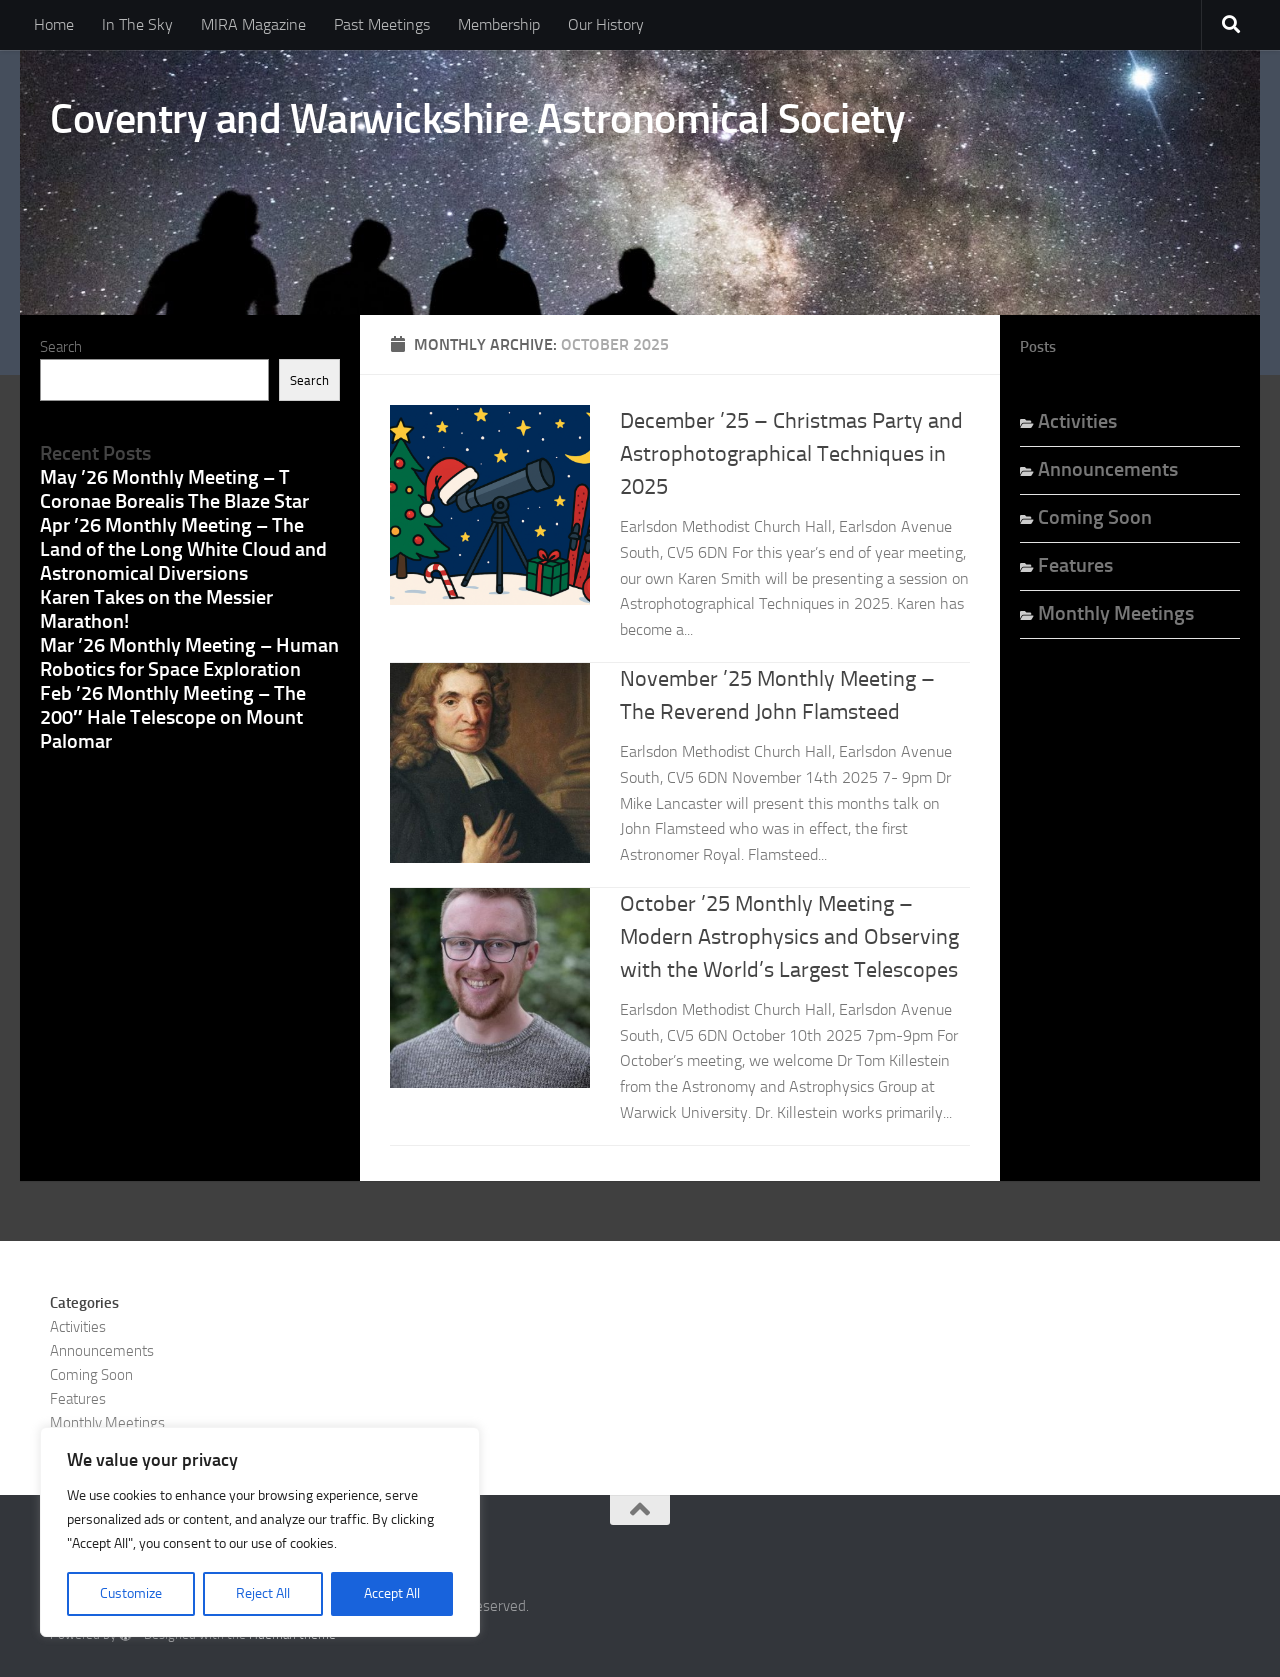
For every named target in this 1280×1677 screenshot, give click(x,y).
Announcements (1108, 469)
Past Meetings (382, 24)
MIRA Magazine (253, 24)
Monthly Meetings (1116, 613)
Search (61, 347)
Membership (499, 24)
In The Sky (137, 24)
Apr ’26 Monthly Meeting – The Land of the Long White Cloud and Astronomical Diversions (183, 549)
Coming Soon (1095, 517)
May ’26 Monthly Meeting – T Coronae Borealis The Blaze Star (174, 489)
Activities (1077, 421)
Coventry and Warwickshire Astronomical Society (477, 119)
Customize (131, 1593)
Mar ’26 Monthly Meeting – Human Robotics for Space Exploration (189, 657)
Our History (606, 24)
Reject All (263, 1593)
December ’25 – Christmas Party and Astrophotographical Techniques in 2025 (791, 454)
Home (54, 24)
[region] (260, 1532)
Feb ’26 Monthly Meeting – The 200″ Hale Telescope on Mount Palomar (173, 717)
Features (1075, 565)
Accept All (392, 1593)
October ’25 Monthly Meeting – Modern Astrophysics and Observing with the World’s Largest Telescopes (789, 937)
